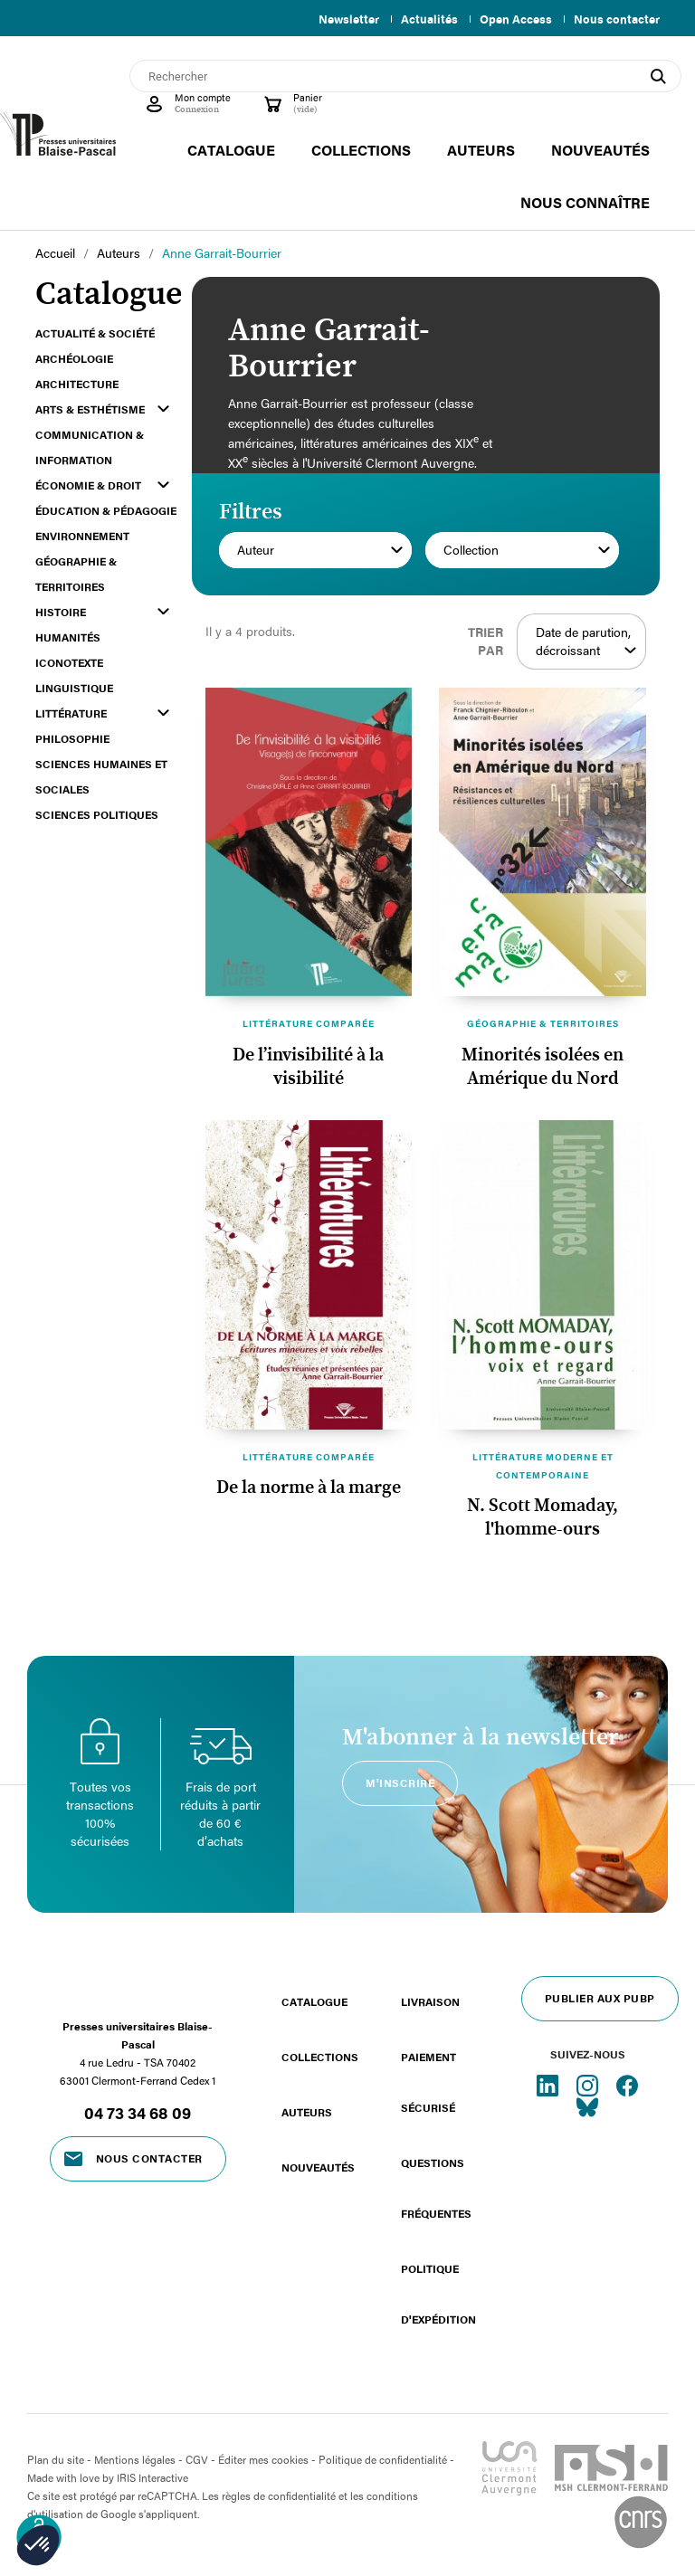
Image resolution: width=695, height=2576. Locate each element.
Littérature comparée (309, 1023)
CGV (197, 2459)
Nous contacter (617, 19)
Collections (319, 2056)
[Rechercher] (405, 76)
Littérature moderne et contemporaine (543, 1465)
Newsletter (338, 19)
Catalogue (314, 2001)
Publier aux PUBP (600, 1998)
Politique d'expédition (438, 2293)
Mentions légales (135, 2459)
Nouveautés (318, 2167)
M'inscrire (400, 1782)
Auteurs (306, 2112)
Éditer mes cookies (263, 2459)
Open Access (512, 19)
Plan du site (55, 2459)
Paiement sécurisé (428, 2082)
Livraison (430, 2001)
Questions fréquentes (436, 2187)
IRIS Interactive (152, 2477)
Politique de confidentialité (383, 2459)
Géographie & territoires (543, 1023)
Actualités (422, 19)
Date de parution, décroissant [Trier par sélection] (586, 641)
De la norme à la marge (308, 1487)
